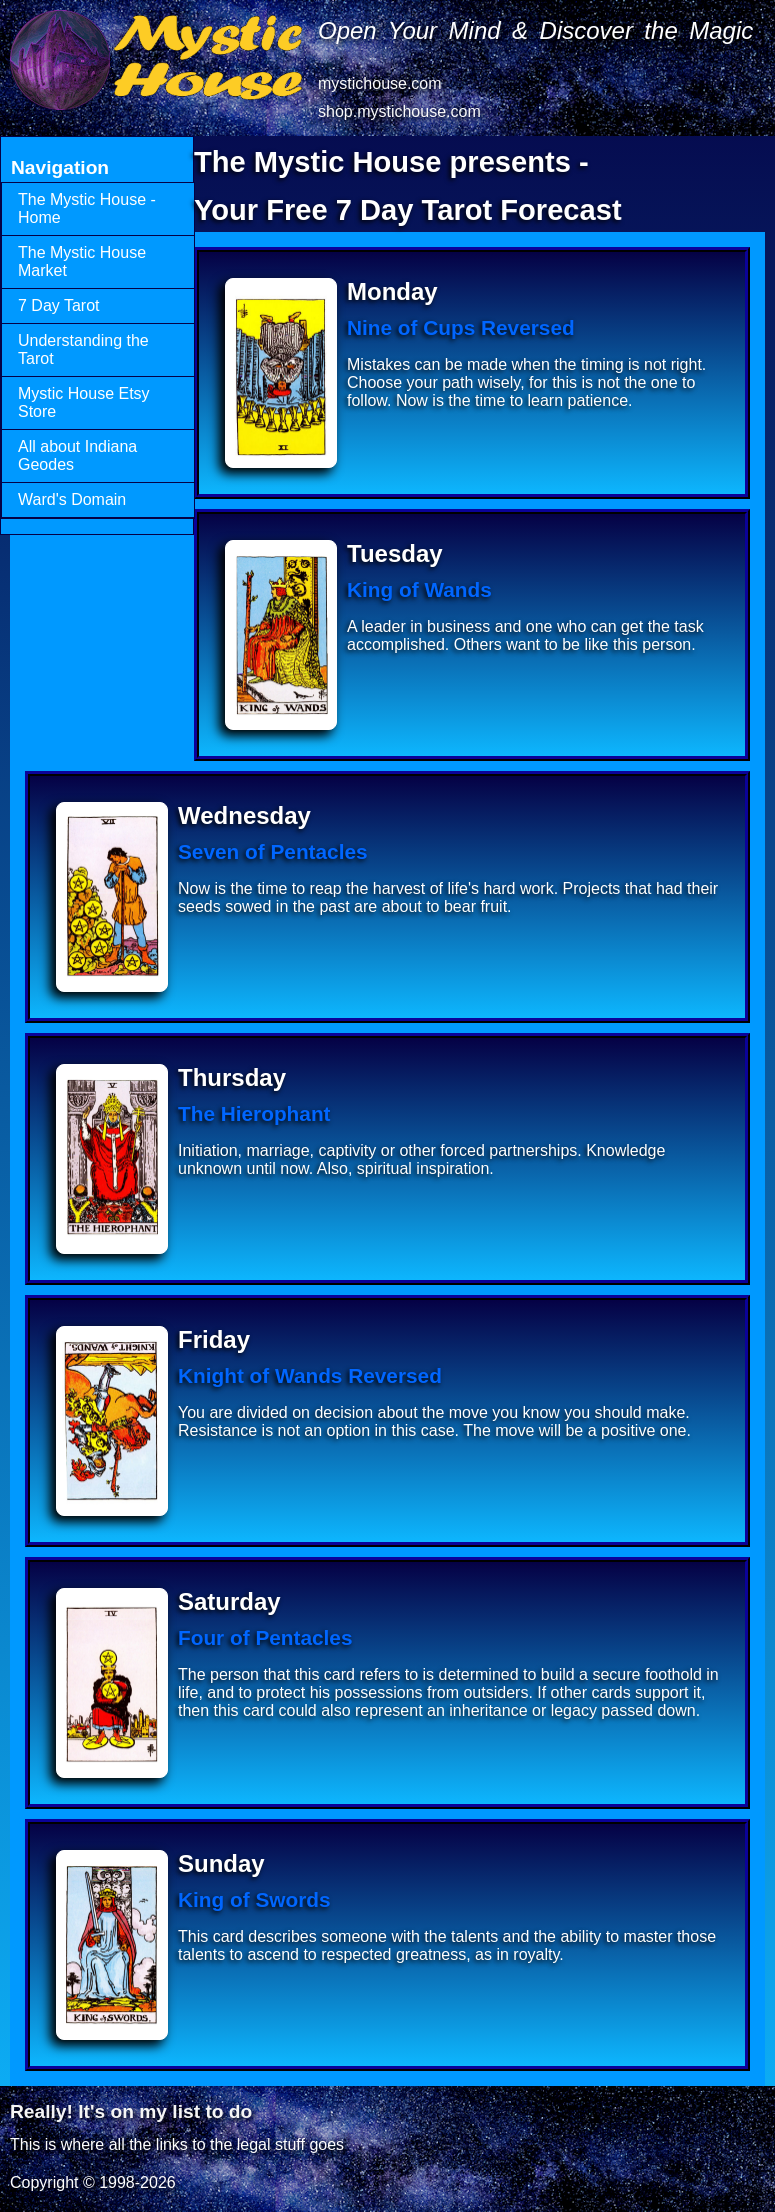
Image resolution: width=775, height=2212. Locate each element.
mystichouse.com (380, 83)
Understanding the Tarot (83, 349)
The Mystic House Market (82, 261)
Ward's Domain (72, 499)
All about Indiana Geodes (77, 455)
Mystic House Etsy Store (84, 402)
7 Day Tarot (59, 305)
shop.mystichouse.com (399, 111)
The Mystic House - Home (87, 208)
